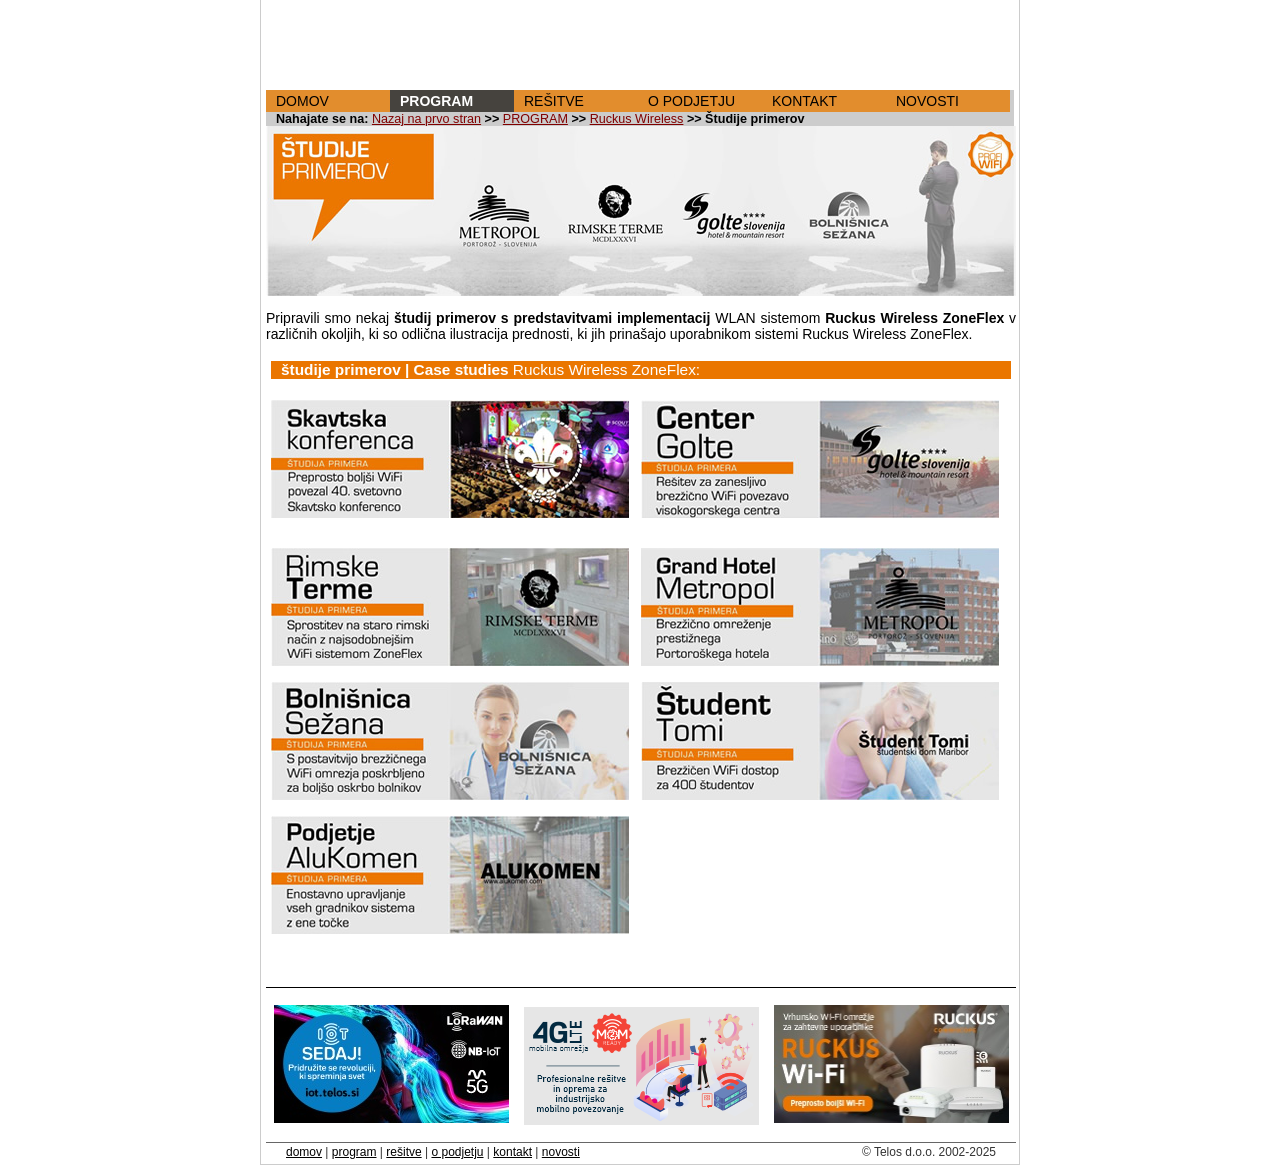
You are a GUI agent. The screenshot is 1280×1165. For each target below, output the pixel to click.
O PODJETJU (691, 101)
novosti (561, 1152)
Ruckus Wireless (637, 119)
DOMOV (302, 101)
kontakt (512, 1152)
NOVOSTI (927, 101)
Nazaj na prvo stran (426, 119)
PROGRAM (436, 101)
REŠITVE (554, 101)
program (354, 1152)
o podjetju (457, 1152)
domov (304, 1152)
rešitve (403, 1152)
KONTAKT (804, 101)
